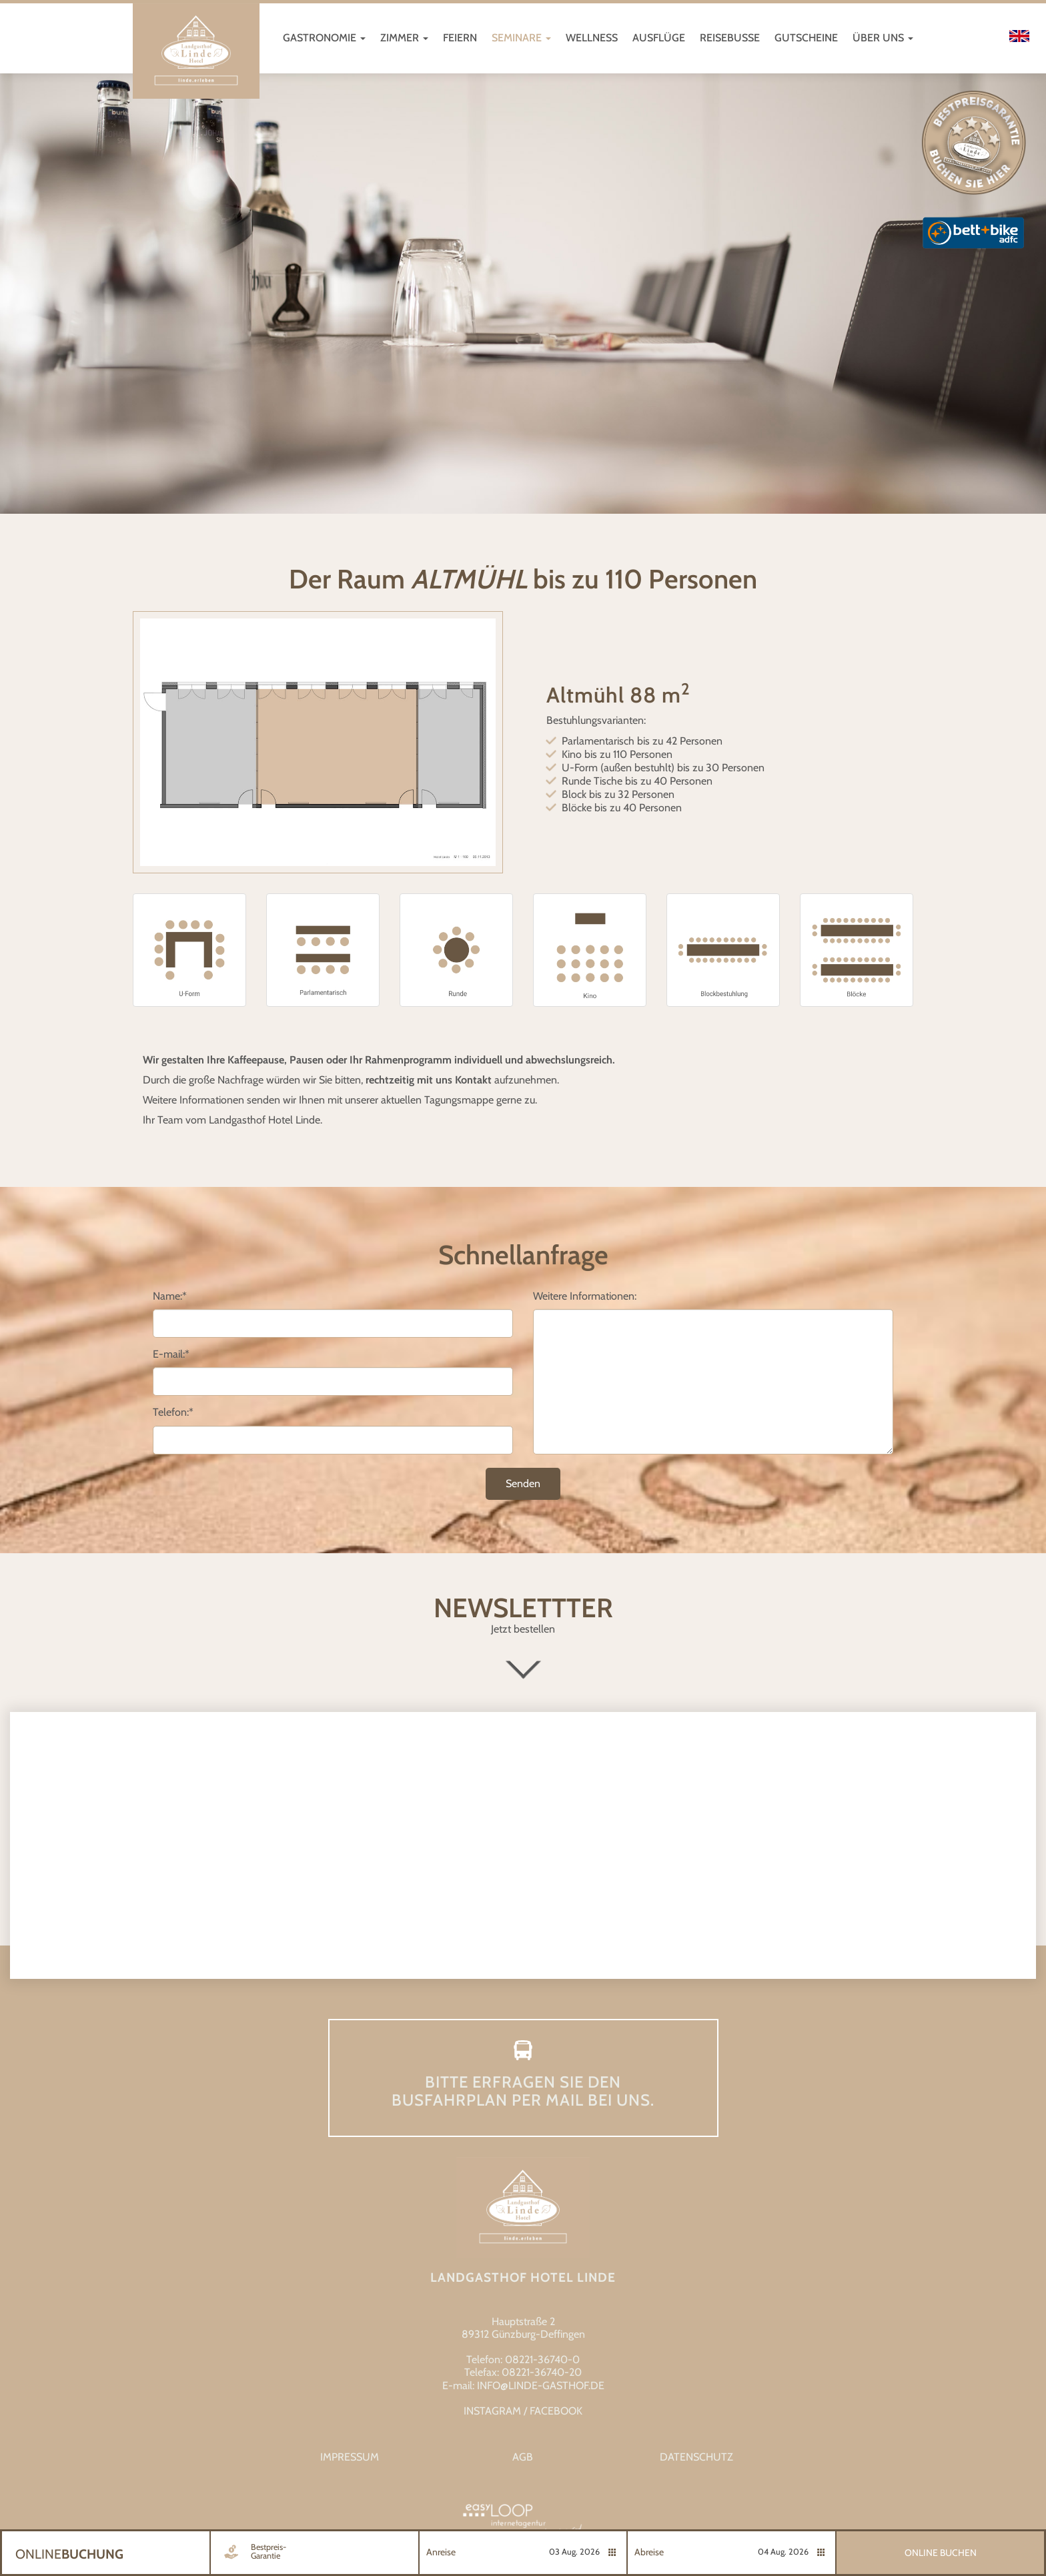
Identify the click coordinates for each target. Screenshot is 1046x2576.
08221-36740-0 (542, 2359)
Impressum (349, 2457)
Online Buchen (941, 2553)
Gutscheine (806, 37)
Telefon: (173, 1412)
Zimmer (404, 37)
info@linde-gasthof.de (540, 2385)
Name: (170, 1296)
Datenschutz (696, 2457)
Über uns (883, 37)
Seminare (521, 37)
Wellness (592, 37)
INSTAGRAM (492, 2411)
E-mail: (171, 1354)
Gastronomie (324, 37)
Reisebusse (730, 37)
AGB (522, 2457)
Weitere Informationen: (584, 1296)
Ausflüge (658, 37)
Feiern (460, 37)
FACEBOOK (556, 2411)
